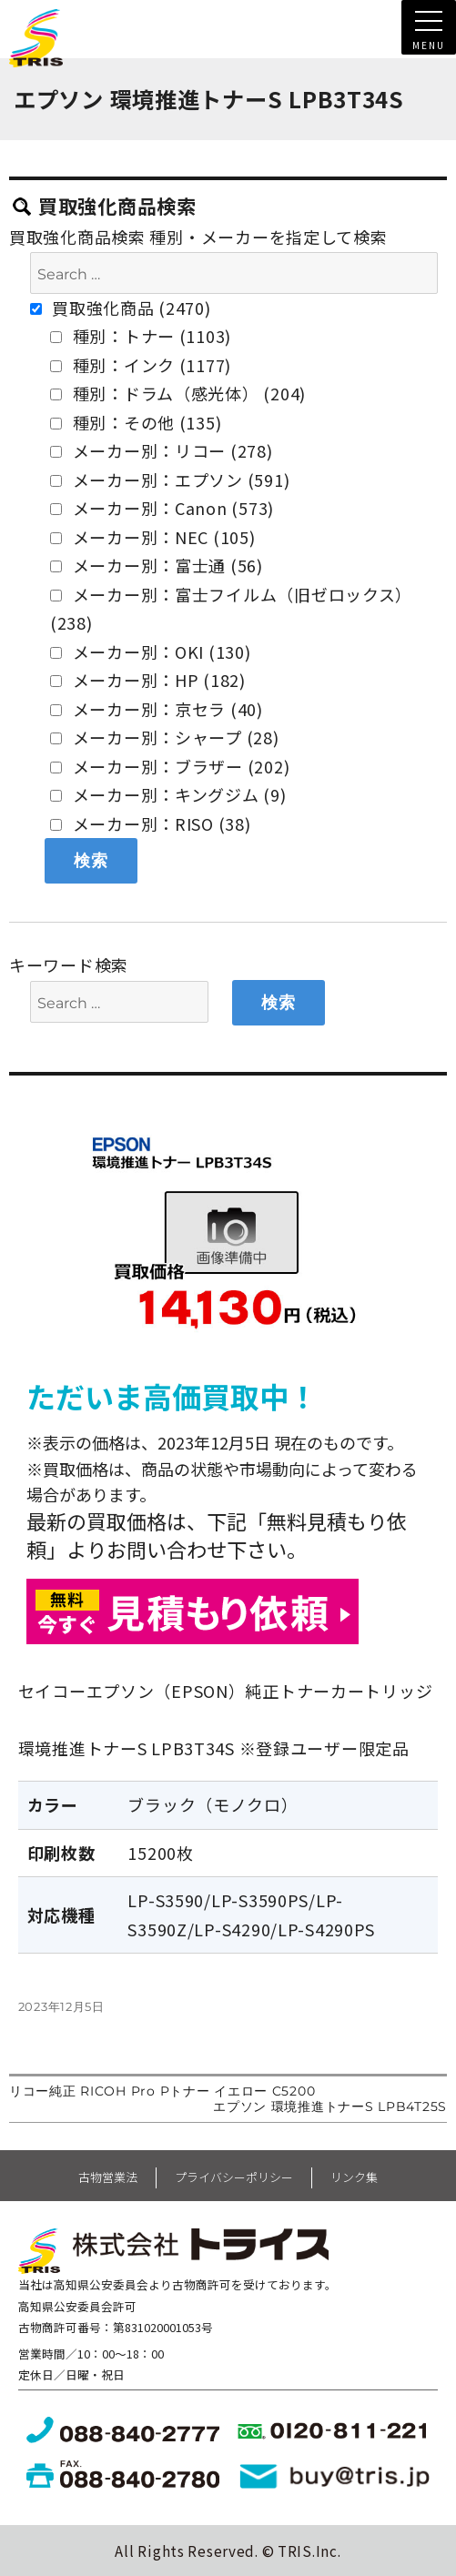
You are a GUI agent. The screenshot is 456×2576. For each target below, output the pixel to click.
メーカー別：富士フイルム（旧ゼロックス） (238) (231, 608)
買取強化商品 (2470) (120, 307)
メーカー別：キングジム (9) (168, 794)
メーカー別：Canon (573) (162, 508)
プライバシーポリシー (234, 2177)
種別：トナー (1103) (140, 336)
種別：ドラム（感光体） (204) (178, 393)
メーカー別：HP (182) (148, 680)
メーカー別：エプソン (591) (169, 479)
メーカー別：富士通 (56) (156, 565)
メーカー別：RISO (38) (150, 823)
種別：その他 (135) (135, 422)
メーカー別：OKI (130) (150, 651)
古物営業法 (107, 2177)
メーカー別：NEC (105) (153, 537)
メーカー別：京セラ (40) (156, 709)
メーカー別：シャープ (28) (164, 737)
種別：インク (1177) (140, 365)
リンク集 (354, 2177)
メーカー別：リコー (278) (161, 450)
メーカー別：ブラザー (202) (169, 766)
